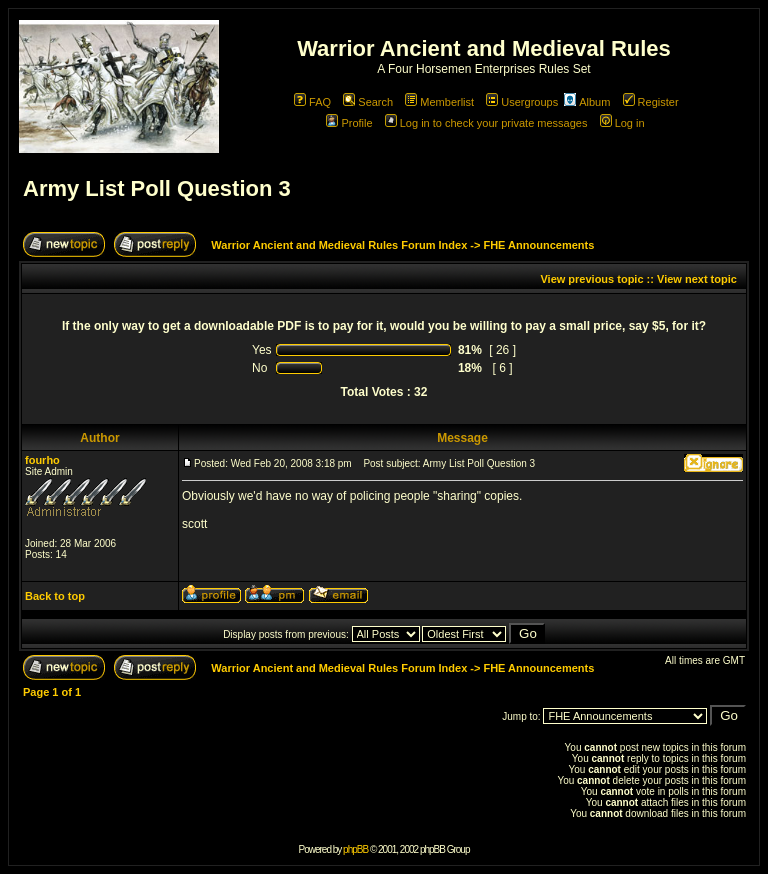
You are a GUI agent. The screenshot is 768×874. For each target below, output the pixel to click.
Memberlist (439, 102)
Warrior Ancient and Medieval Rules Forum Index (339, 245)
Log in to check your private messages (486, 123)
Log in (622, 123)
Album (587, 102)
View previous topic (591, 279)
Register (651, 102)
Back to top (55, 596)
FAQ (312, 102)
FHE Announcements (538, 245)
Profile (349, 123)
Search (368, 102)
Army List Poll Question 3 (157, 188)
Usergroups (522, 102)
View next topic (697, 279)
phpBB (355, 849)
